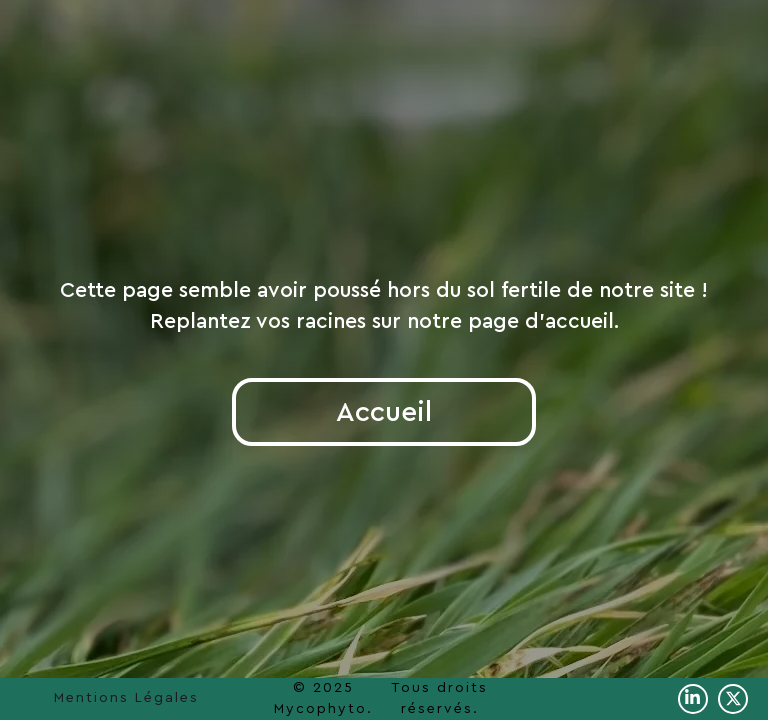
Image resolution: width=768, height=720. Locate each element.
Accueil (384, 412)
